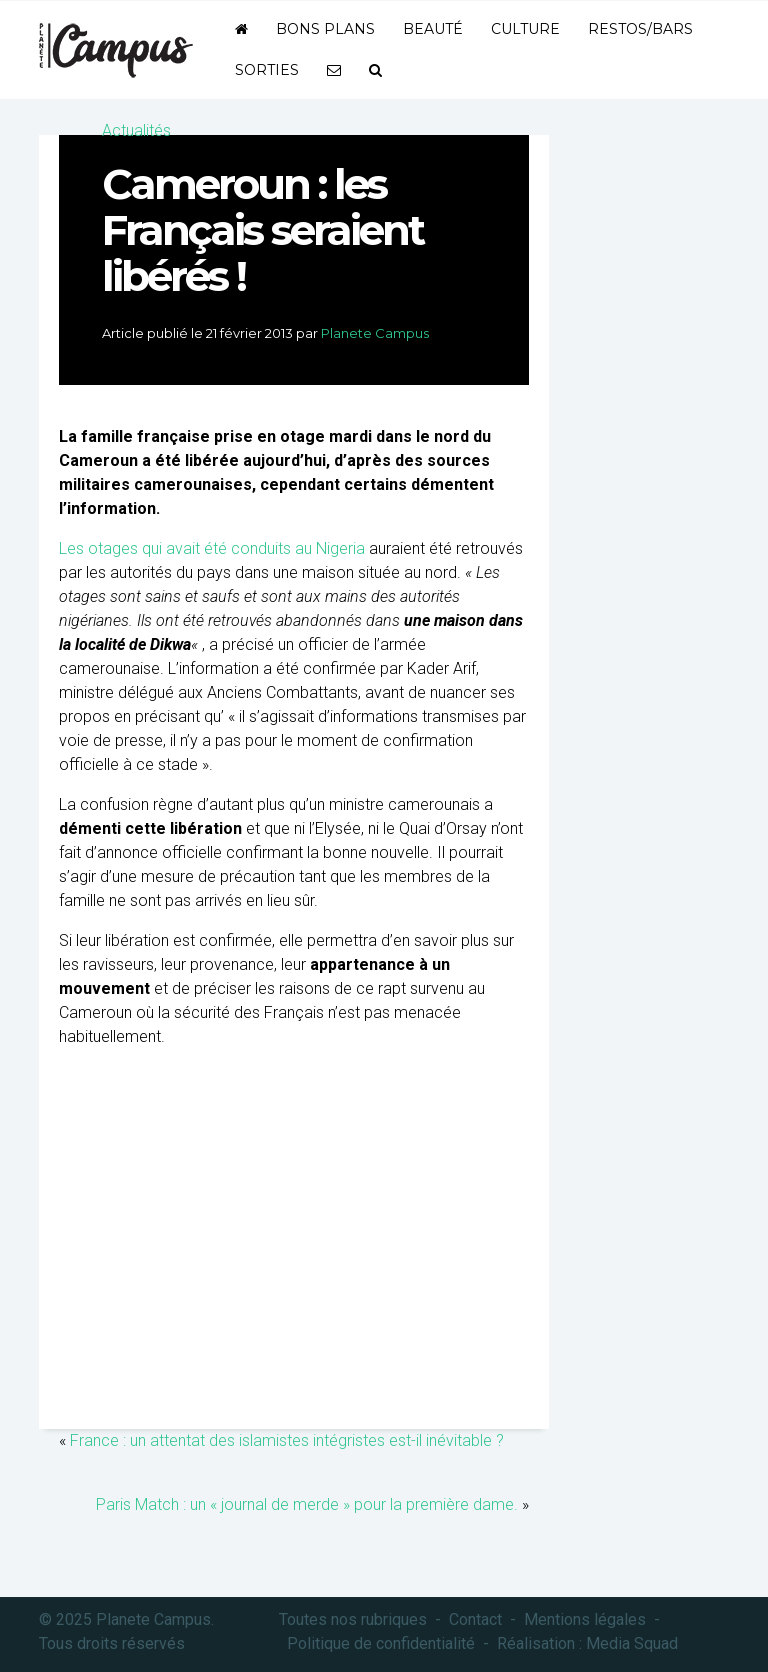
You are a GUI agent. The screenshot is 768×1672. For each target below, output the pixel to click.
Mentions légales (585, 1619)
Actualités (136, 130)
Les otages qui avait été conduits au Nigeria (212, 548)
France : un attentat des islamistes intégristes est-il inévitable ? (287, 1440)
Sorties (267, 70)
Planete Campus (375, 333)
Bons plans (325, 29)
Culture (525, 29)
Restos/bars (640, 29)
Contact (475, 1619)
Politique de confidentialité (381, 1643)
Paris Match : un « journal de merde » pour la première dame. (307, 1504)
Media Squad (632, 1643)
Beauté (433, 29)
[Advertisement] (294, 1269)
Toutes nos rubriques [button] (353, 1619)
